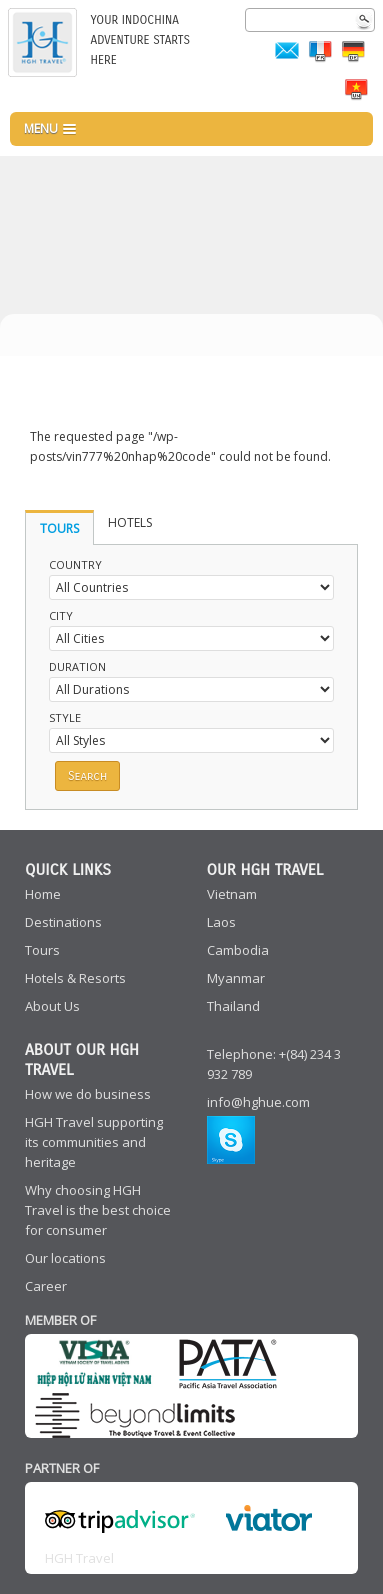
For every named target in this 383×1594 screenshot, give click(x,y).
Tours (42, 950)
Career (46, 1286)
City (61, 615)
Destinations (63, 922)
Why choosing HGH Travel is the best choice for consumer (98, 1210)
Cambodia (238, 950)
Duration (77, 666)
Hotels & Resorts (75, 978)
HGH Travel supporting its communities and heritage (94, 1142)
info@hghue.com (258, 1102)
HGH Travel (79, 1558)
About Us (52, 1006)
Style (65, 717)
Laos (221, 922)
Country (75, 564)
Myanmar (236, 978)
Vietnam (232, 894)
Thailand (233, 1006)
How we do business (88, 1094)
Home (43, 894)
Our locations (65, 1258)
